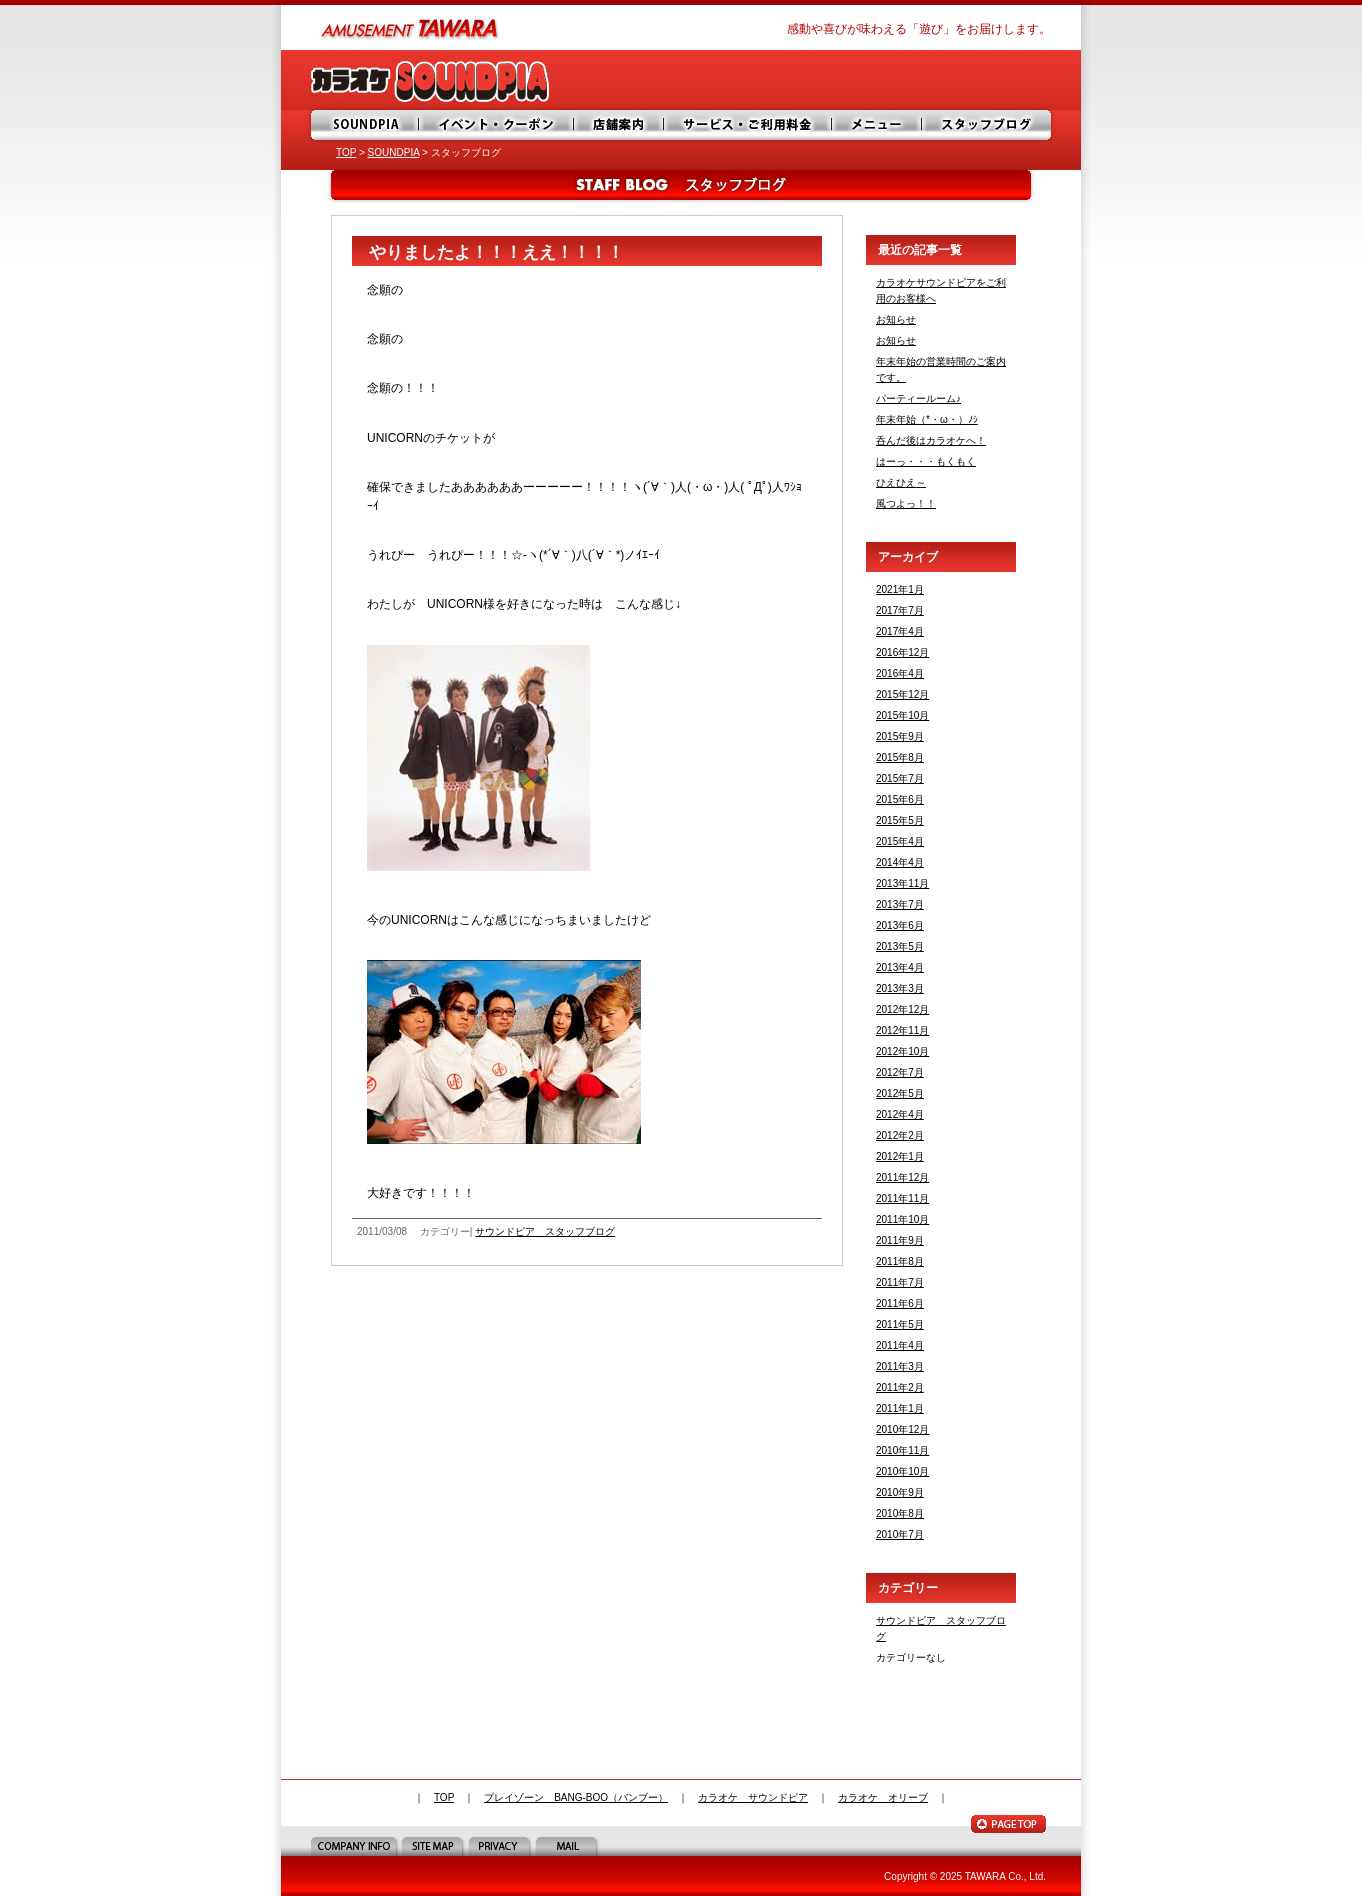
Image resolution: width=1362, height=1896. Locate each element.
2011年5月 (900, 1324)
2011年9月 (900, 1240)
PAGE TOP (1008, 1824)
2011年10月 (902, 1219)
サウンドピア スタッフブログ (545, 1231)
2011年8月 (900, 1261)
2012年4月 (900, 1114)
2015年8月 (900, 757)
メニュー (881, 125)
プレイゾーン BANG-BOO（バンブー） (576, 1797)
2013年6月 (900, 925)
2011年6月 (900, 1303)
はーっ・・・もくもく (926, 461)
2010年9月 (900, 1492)
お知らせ (896, 319)
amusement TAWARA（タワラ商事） (411, 27)
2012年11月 (902, 1030)
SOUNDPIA (366, 125)
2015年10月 (902, 715)
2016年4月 (900, 673)
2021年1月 (900, 589)
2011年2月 (900, 1387)
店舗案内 (621, 125)
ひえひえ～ (901, 482)
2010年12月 (902, 1429)
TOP (346, 152)
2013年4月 (900, 967)
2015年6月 (900, 799)
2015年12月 (902, 694)
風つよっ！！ (906, 503)
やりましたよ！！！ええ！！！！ (496, 252)
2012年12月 (902, 1009)
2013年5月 (900, 946)
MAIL (568, 1846)
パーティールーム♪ (918, 398)
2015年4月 (900, 841)
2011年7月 (900, 1282)
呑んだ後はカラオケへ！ (931, 440)
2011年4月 (900, 1345)
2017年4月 (900, 631)
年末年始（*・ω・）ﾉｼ (927, 419)
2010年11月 (902, 1450)
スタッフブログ (988, 125)
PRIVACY (501, 1846)
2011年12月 (902, 1177)
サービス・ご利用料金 (751, 125)
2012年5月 (900, 1093)
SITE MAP (434, 1846)
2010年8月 (900, 1513)
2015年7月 (900, 778)
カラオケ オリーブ (883, 1797)
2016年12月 (902, 652)
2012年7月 (900, 1072)
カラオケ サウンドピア (753, 1797)
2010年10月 (902, 1471)
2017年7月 (900, 610)
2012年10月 (902, 1051)
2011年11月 (902, 1198)
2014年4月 (900, 862)
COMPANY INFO (356, 1846)
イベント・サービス (498, 125)
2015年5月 (900, 820)
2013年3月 (900, 988)
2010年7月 (900, 1534)
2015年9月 (900, 736)
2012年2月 (900, 1135)
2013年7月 (900, 904)
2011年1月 (900, 1408)
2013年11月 (902, 883)
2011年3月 (900, 1366)
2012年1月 (900, 1156)
